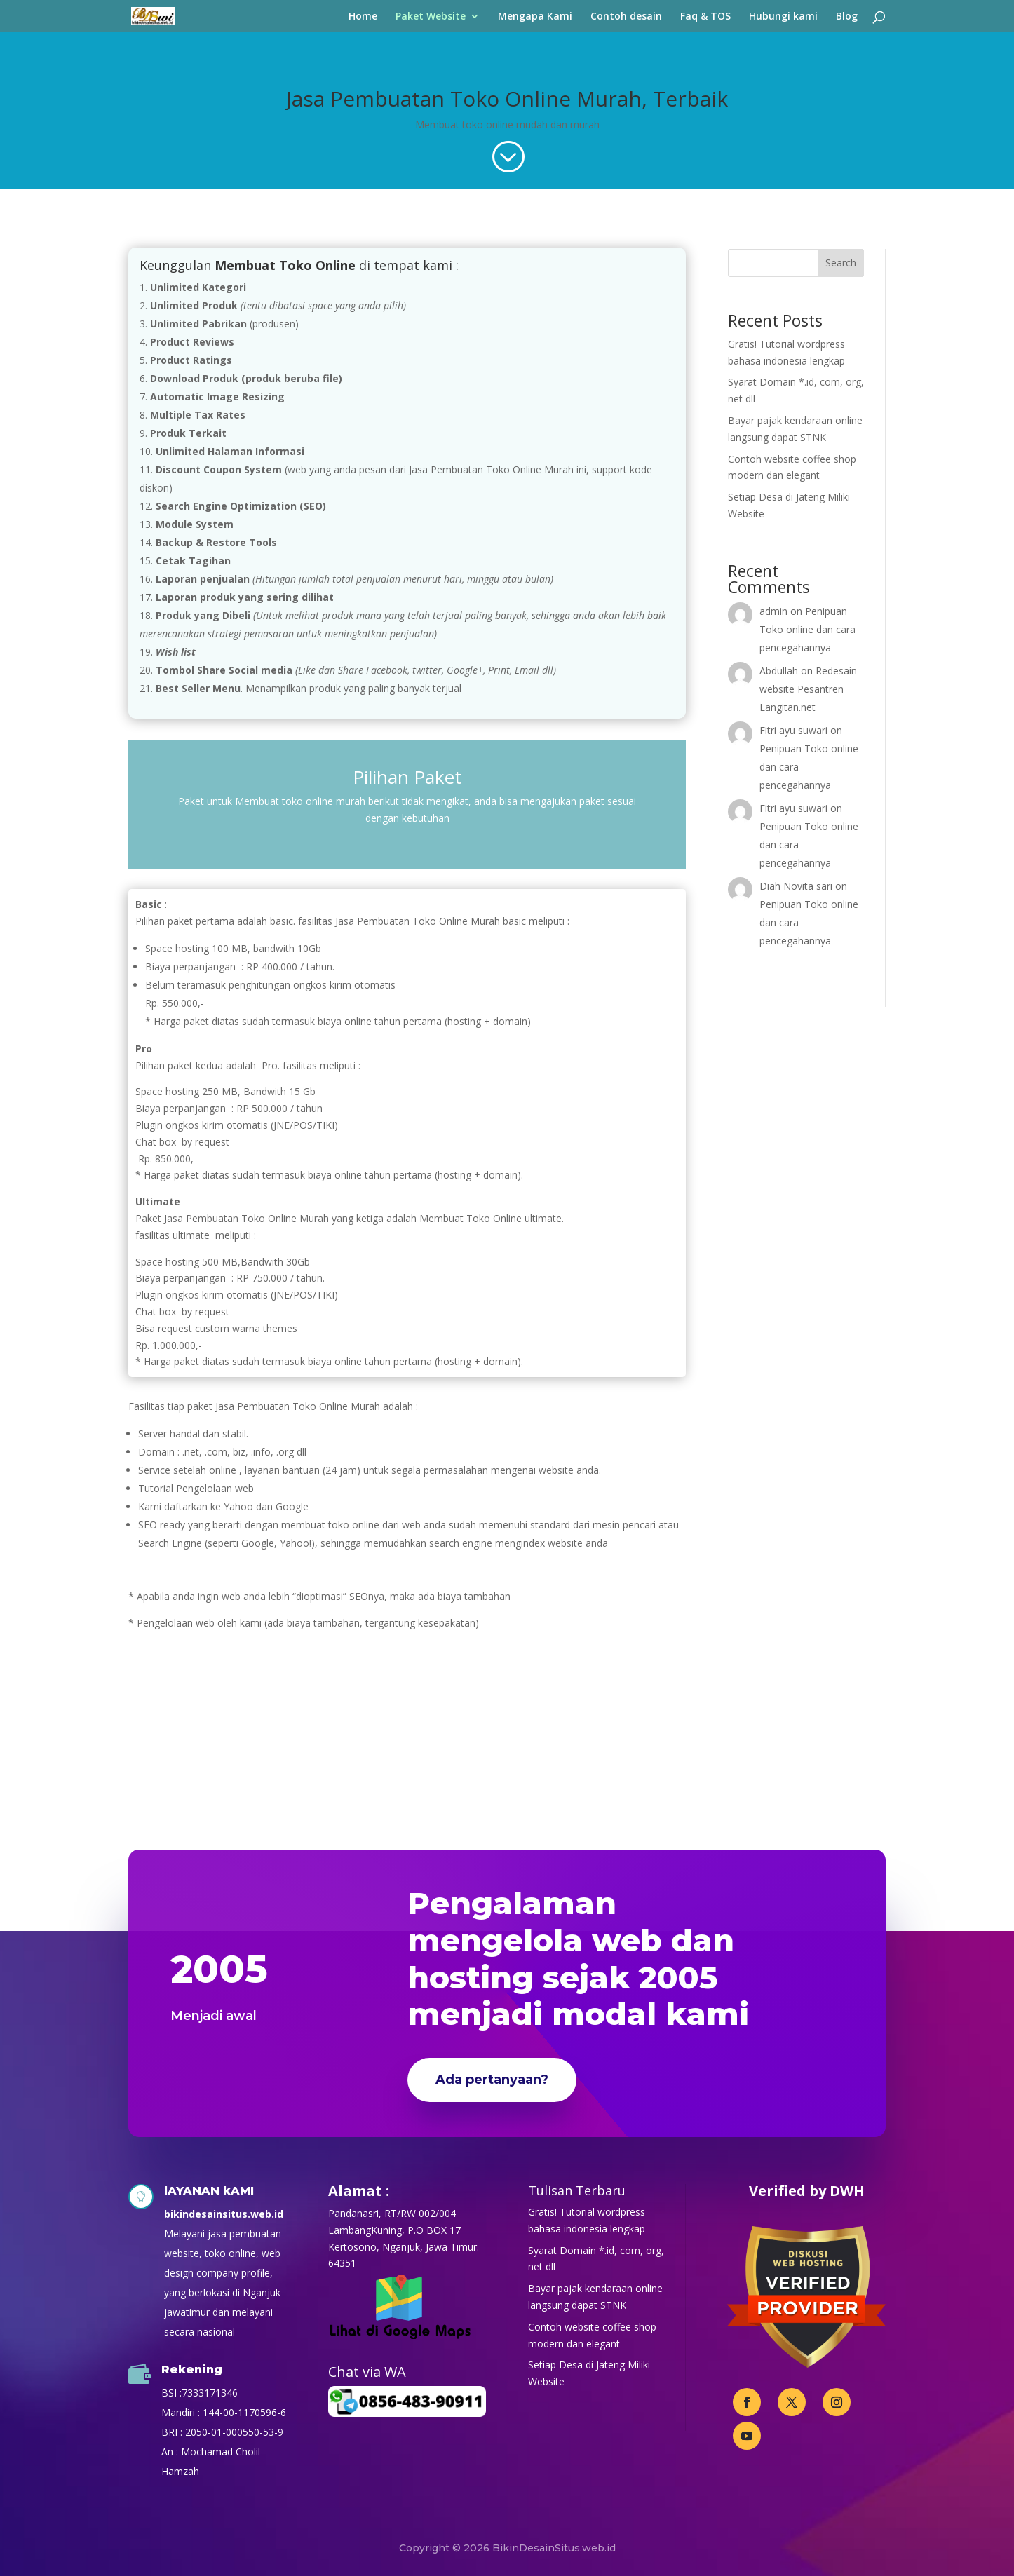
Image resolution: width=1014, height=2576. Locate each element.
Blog (847, 16)
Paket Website (431, 16)
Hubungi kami (783, 16)
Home (363, 16)
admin (773, 611)
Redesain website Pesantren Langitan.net (808, 689)
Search (840, 262)
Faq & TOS (705, 16)
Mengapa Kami (535, 16)
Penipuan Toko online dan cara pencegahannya (807, 629)
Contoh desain (626, 16)
